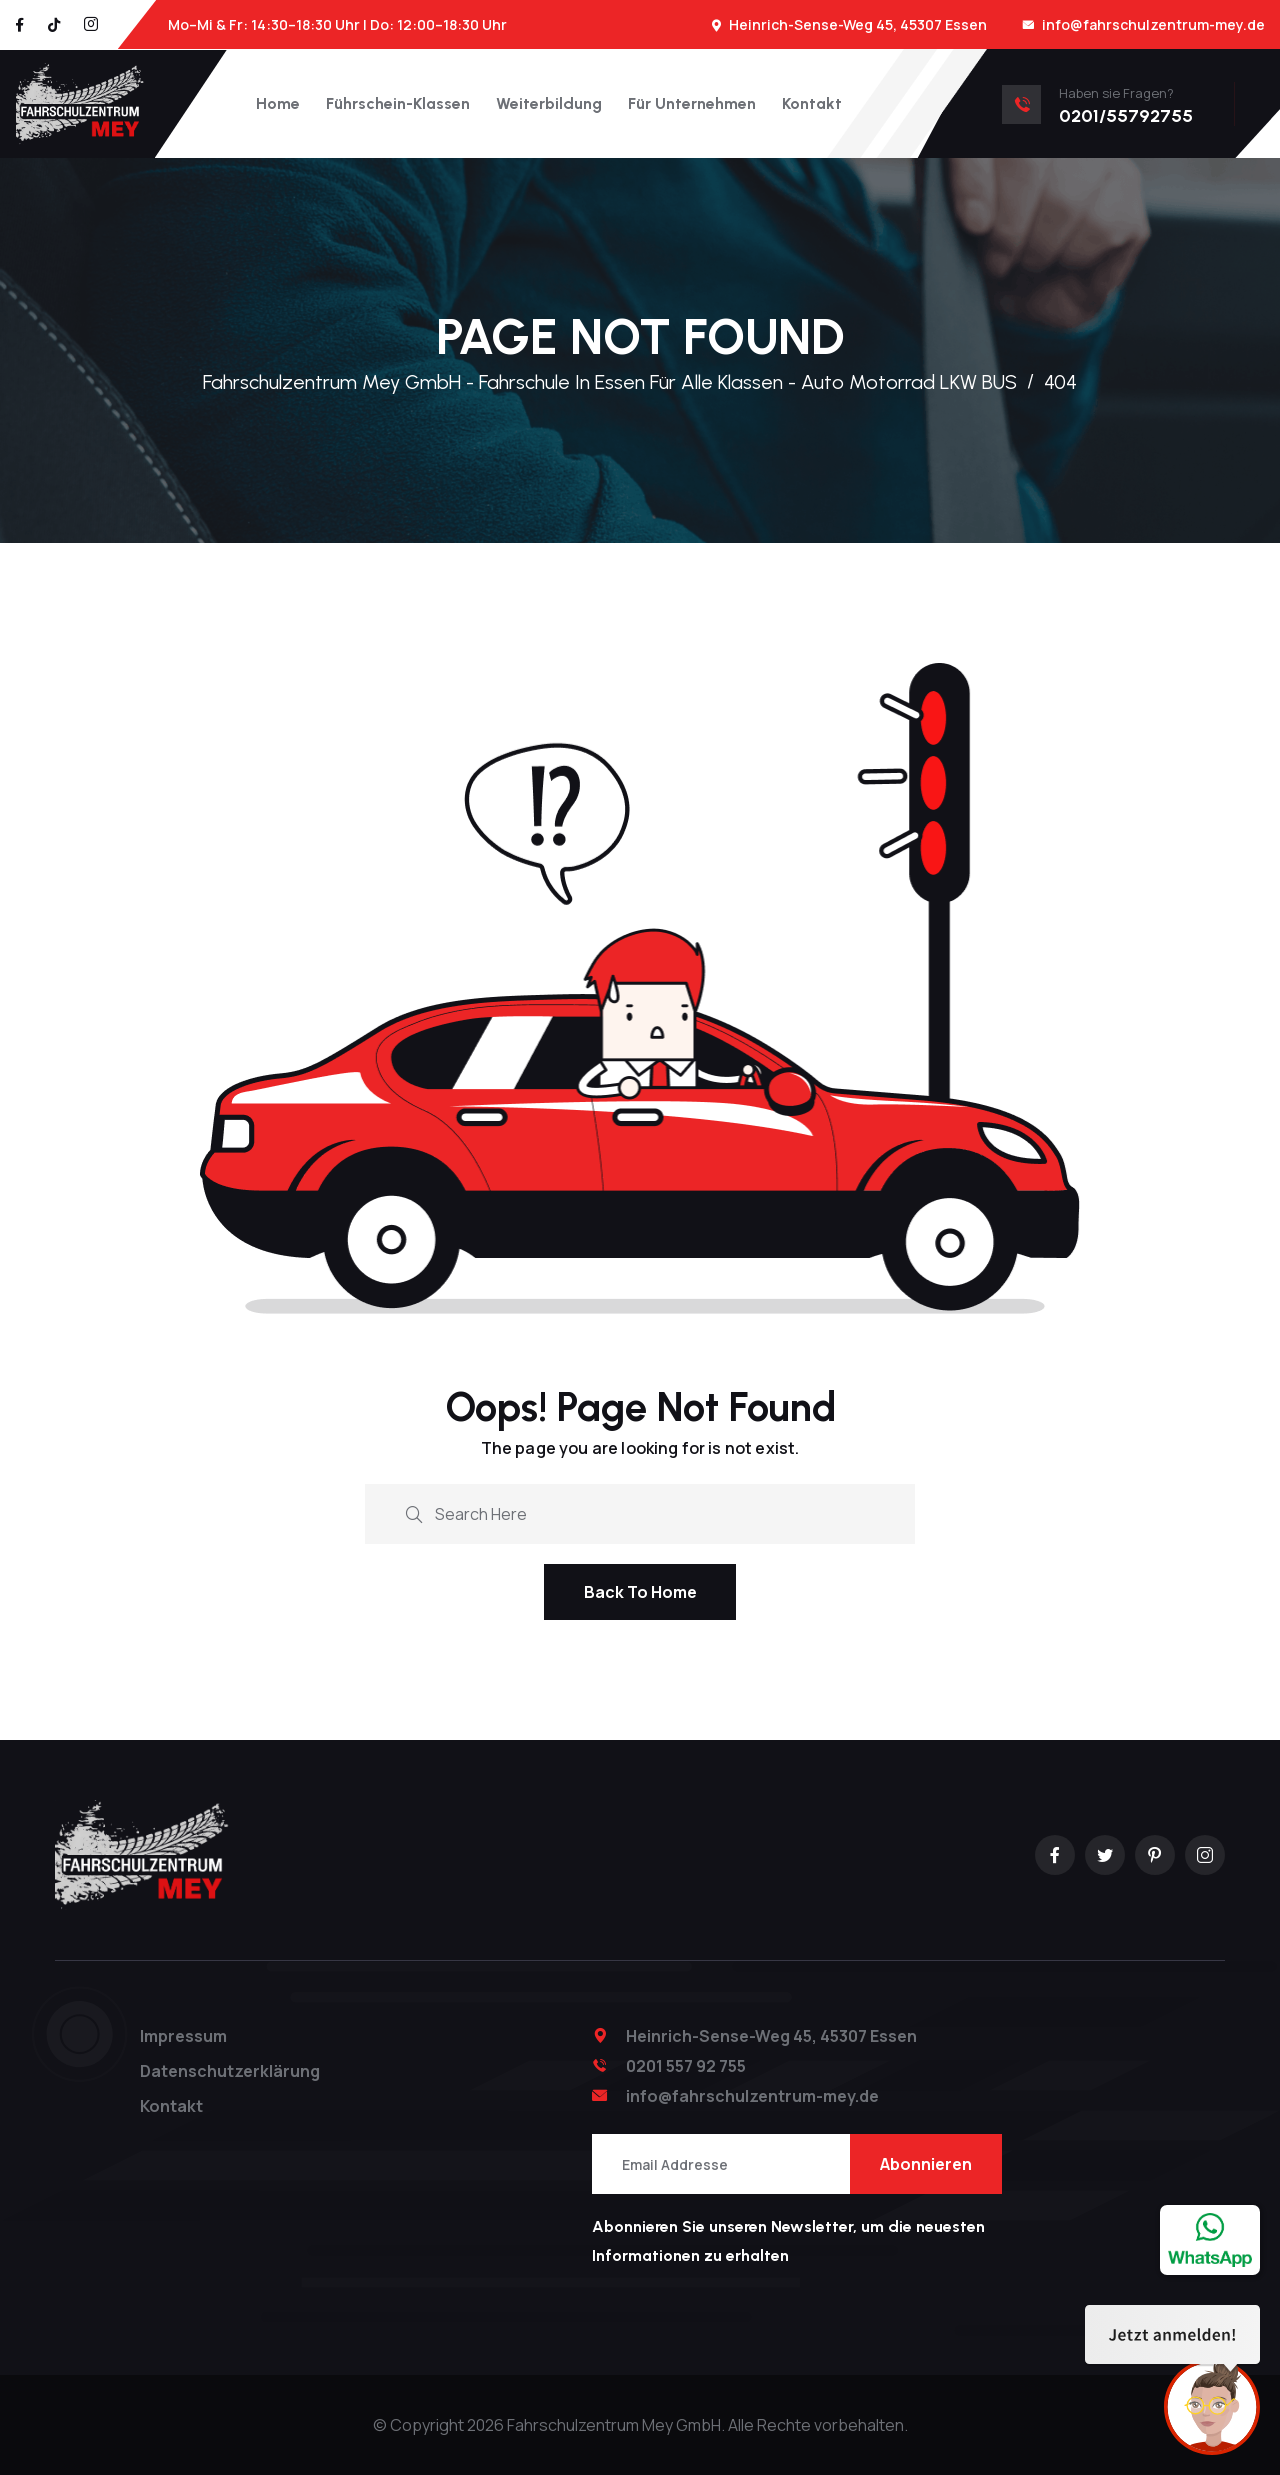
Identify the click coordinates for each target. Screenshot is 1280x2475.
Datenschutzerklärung (230, 2071)
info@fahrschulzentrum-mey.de (1153, 24)
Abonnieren (926, 2164)
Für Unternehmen (692, 103)
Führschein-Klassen (398, 103)
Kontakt (812, 103)
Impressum (183, 2036)
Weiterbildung (549, 103)
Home (278, 103)
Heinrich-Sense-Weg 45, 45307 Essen (858, 24)
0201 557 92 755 (686, 2066)
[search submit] (414, 1511)
